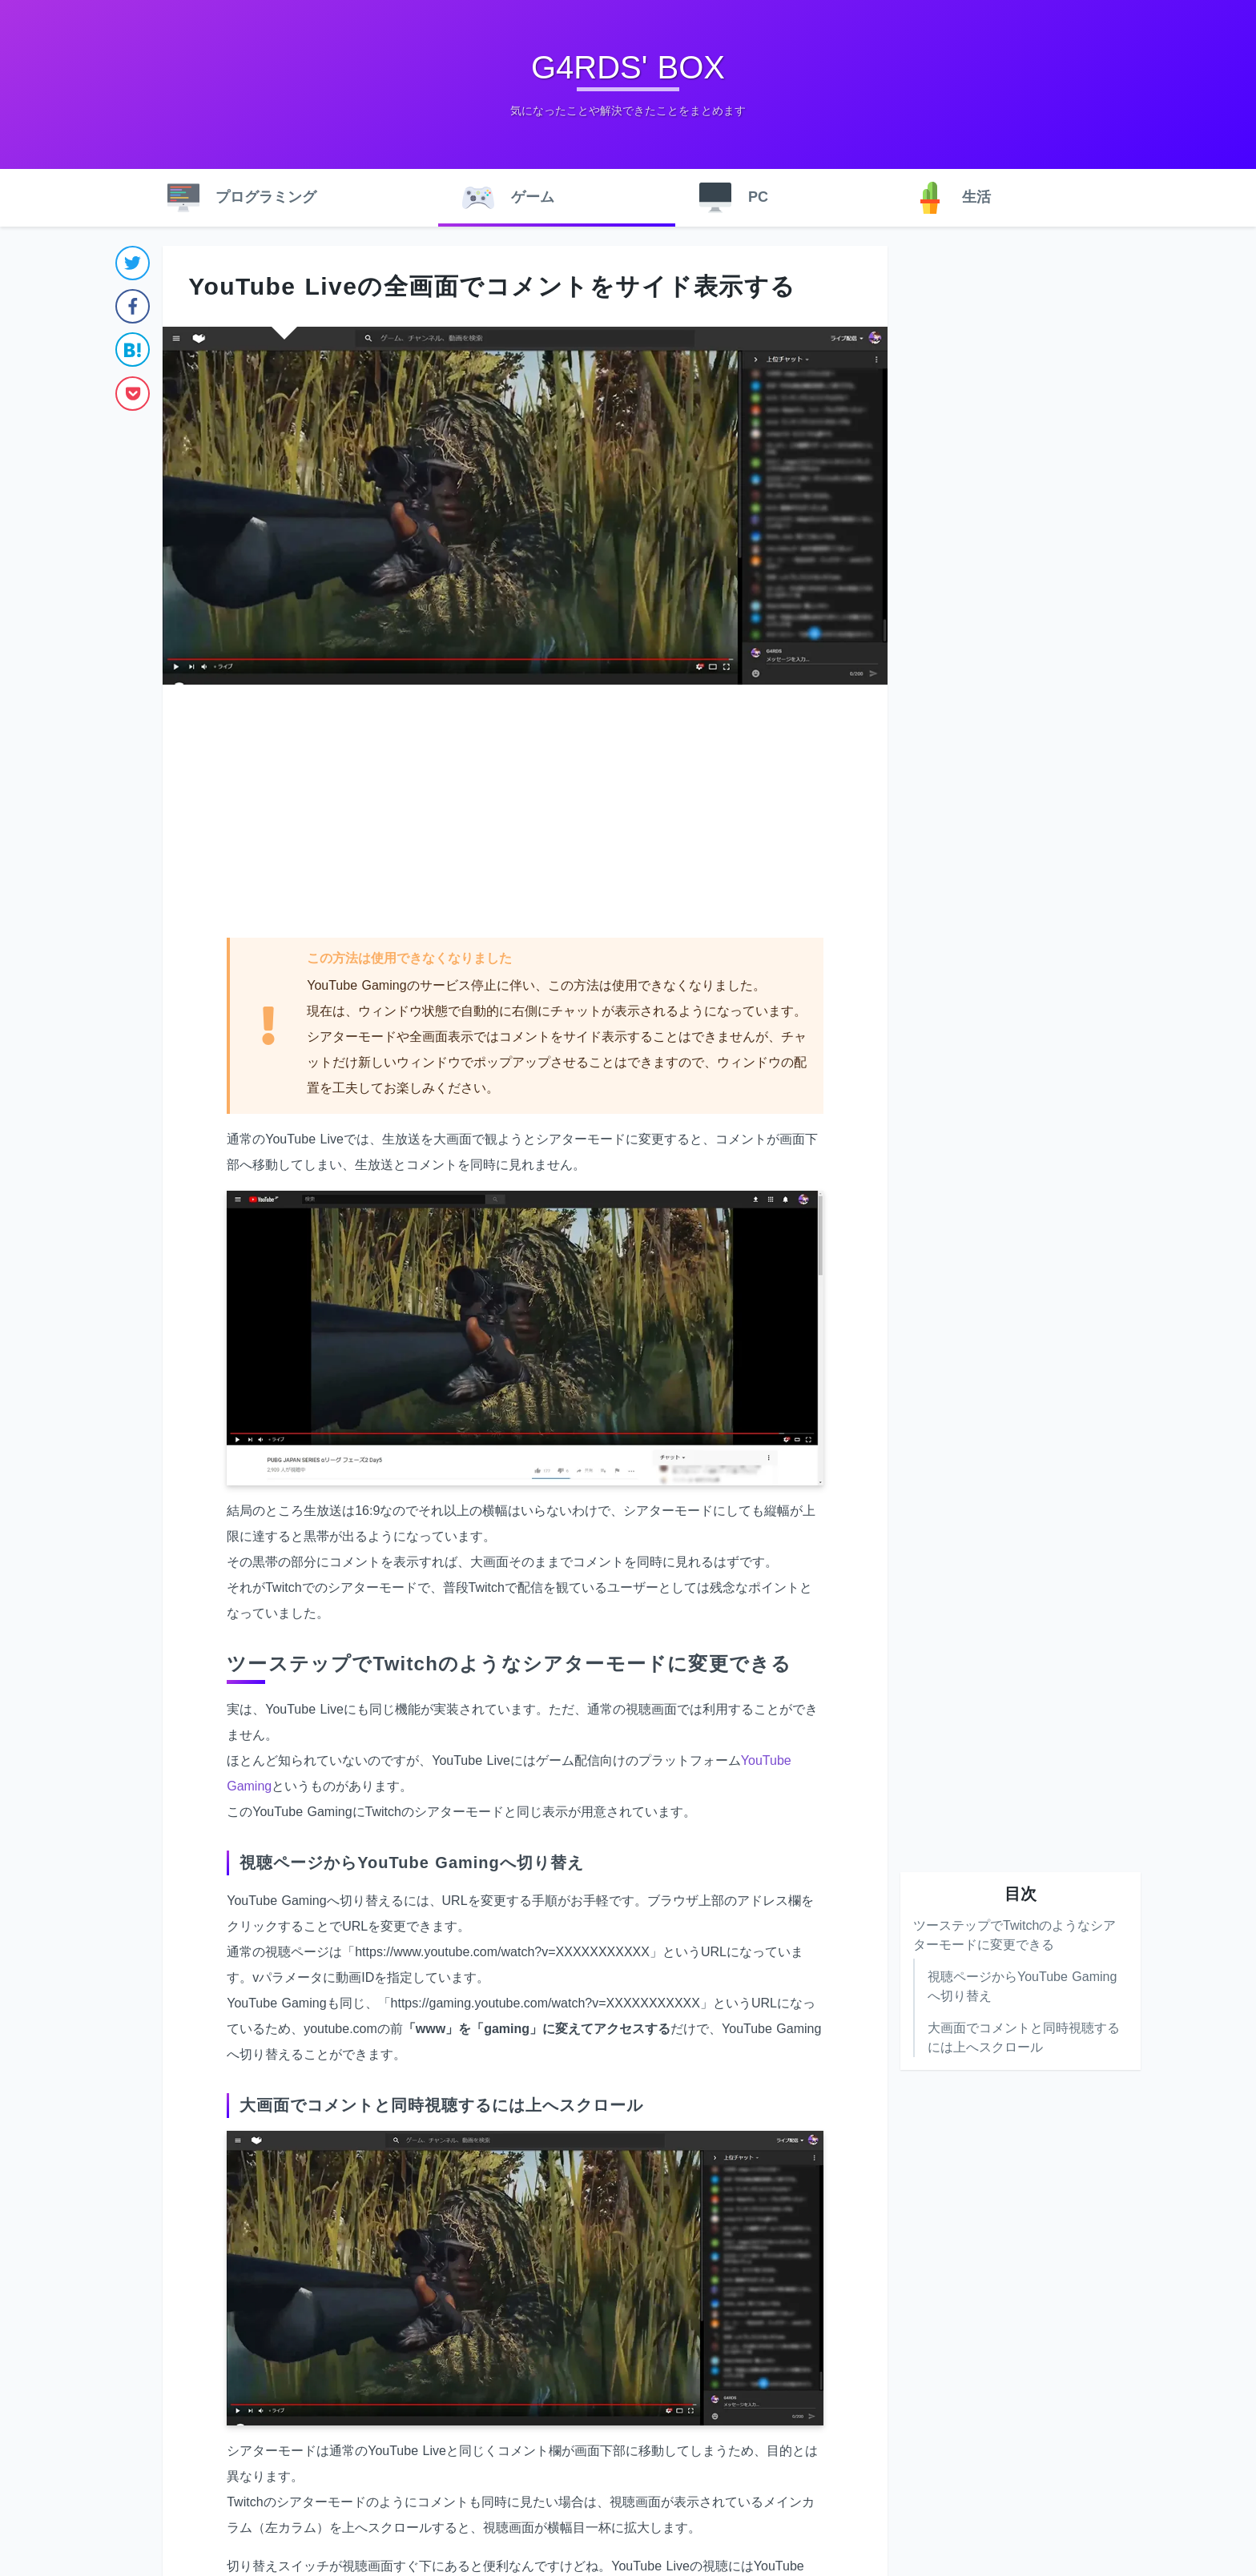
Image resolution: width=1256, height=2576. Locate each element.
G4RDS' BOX (628, 67)
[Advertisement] (525, 813)
